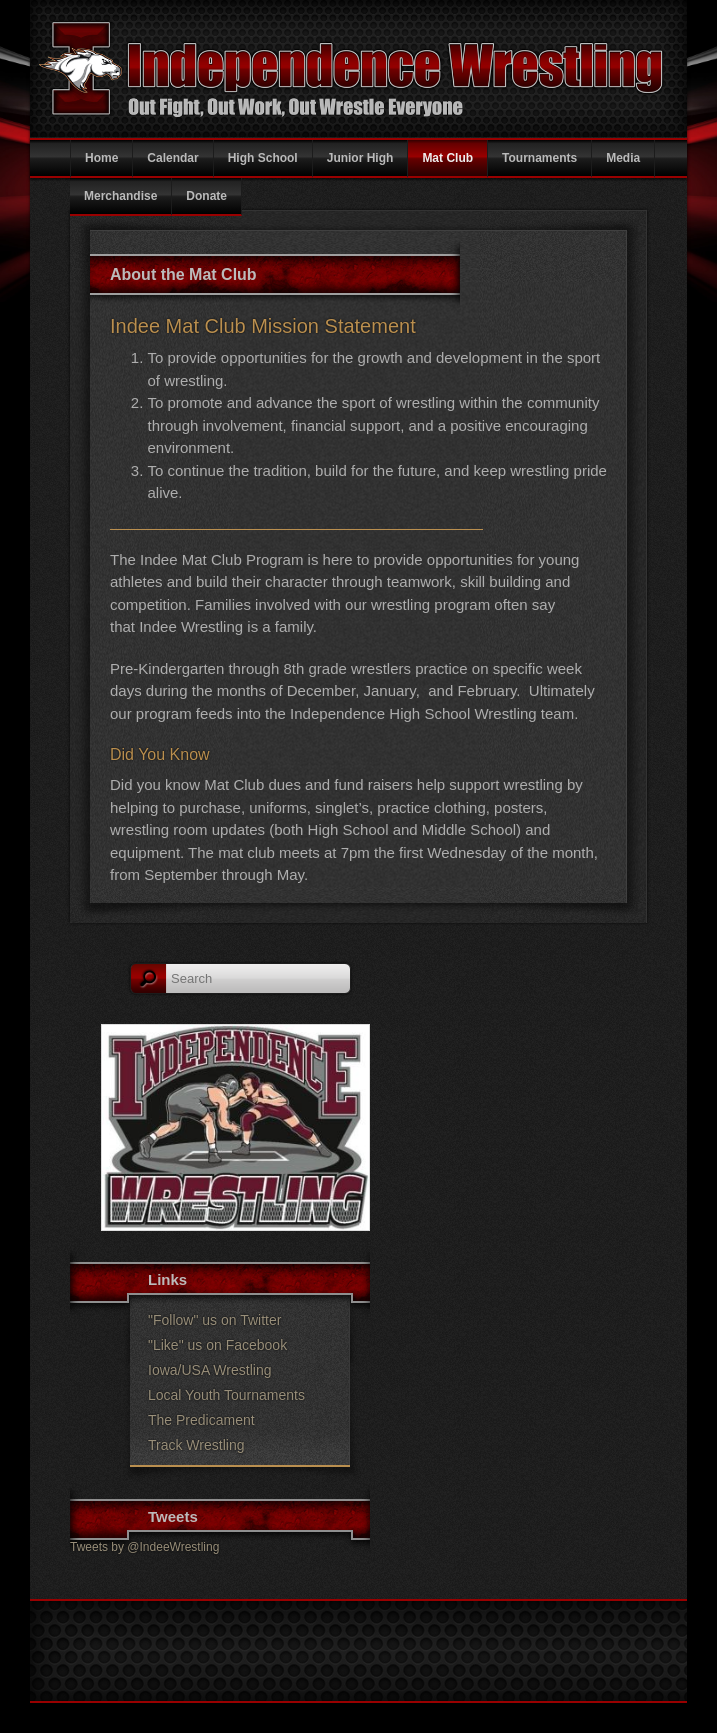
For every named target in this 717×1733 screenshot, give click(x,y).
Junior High (360, 158)
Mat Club (447, 158)
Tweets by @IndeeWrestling (144, 1547)
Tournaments (539, 158)
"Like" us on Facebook (217, 1345)
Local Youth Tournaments (226, 1395)
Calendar (172, 158)
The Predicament (201, 1420)
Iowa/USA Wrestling (209, 1370)
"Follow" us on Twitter (214, 1320)
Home (101, 158)
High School (263, 158)
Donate (206, 196)
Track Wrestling (196, 1445)
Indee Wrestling (236, 1679)
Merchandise (120, 196)
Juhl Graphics (520, 1679)
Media (623, 158)
